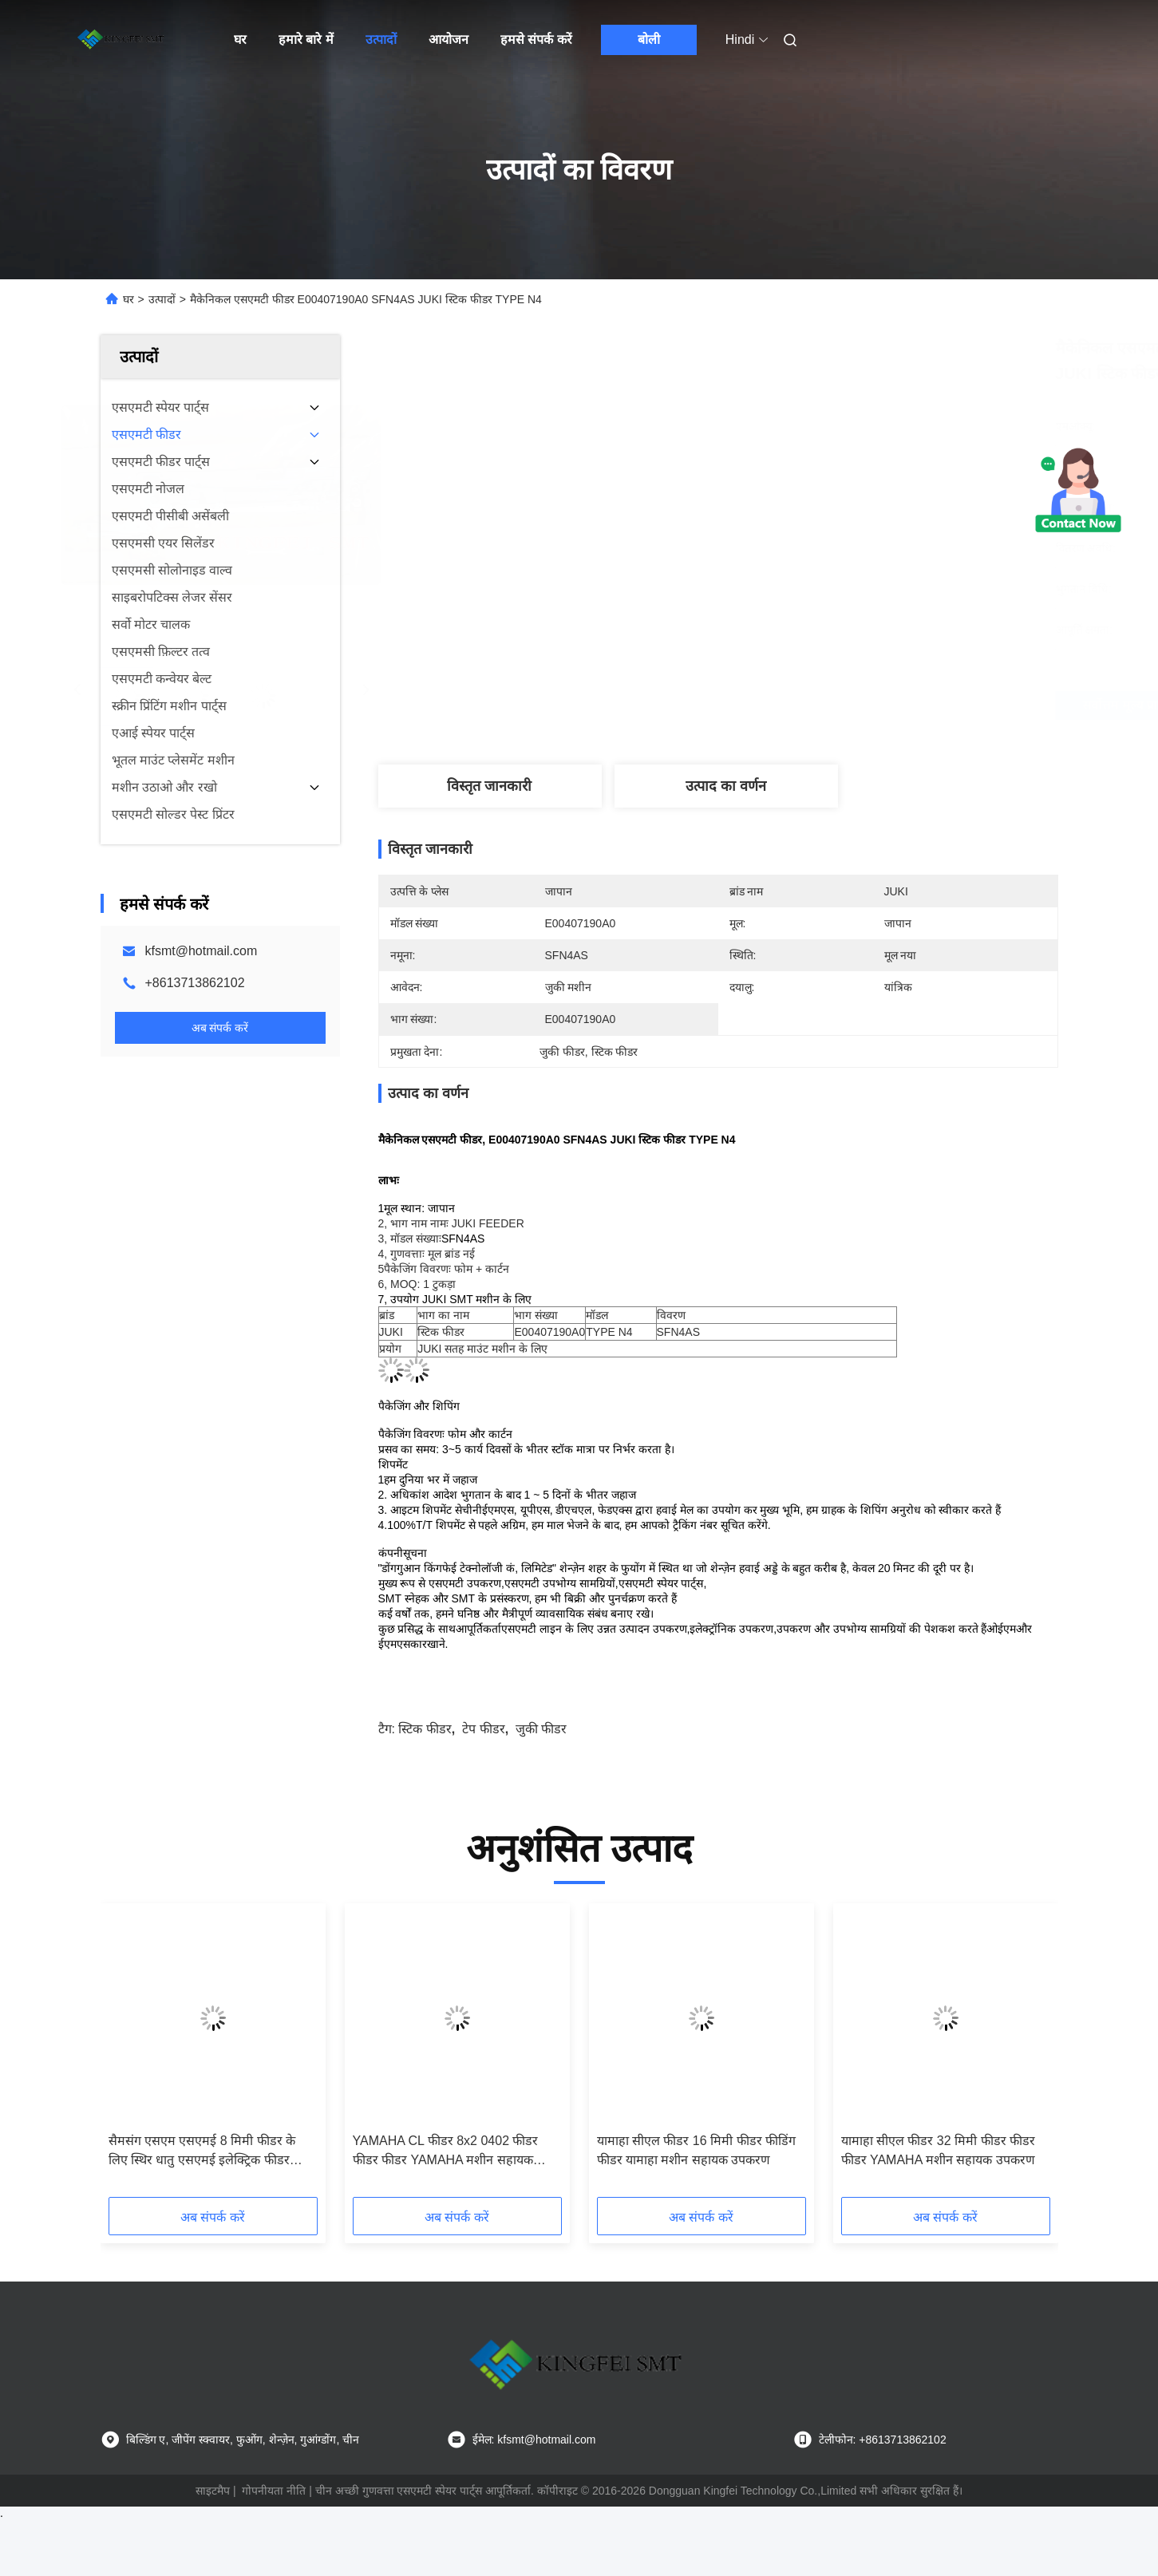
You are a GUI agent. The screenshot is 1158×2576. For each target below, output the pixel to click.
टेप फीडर (483, 1729)
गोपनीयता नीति (274, 2490)
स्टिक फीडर (424, 1729)
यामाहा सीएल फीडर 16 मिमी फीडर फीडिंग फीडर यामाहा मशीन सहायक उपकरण (696, 2150)
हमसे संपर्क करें (536, 39)
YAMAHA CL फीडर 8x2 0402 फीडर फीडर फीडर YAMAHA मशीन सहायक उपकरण (446, 2152)
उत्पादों (381, 39)
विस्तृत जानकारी (489, 786)
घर (240, 39)
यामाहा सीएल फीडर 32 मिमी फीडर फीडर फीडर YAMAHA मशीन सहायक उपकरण (938, 2150)
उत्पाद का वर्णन (726, 786)
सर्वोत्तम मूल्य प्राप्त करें (803, 705)
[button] (143, 2055)
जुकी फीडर (541, 1729)
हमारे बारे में (306, 39)
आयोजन (448, 39)
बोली (649, 39)
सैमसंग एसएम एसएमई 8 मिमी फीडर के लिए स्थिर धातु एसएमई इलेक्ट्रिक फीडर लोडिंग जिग (202, 2152)
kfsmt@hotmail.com (201, 951)
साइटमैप (213, 2490)
